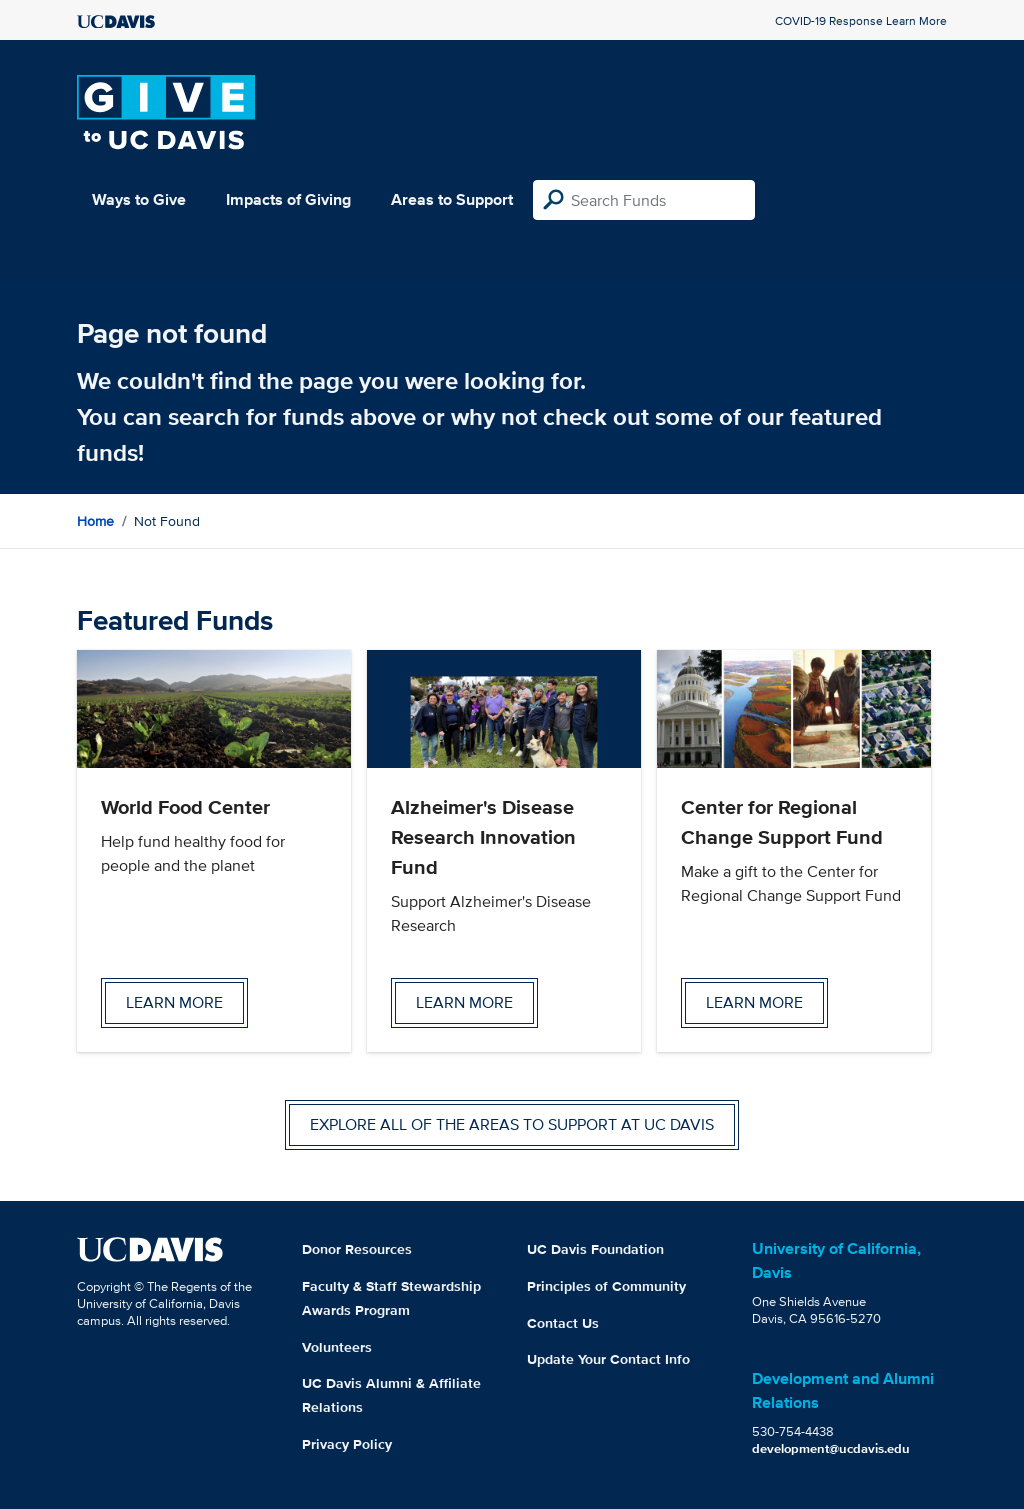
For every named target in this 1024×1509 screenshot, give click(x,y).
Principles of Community (606, 1286)
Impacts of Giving (288, 199)
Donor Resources (357, 1249)
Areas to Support (452, 199)
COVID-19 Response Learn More (861, 20)
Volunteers (337, 1347)
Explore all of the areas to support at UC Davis (512, 1124)
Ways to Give (139, 199)
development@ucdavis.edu (831, 1448)
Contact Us (563, 1323)
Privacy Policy (347, 1444)
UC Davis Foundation (595, 1249)
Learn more (174, 1002)
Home (95, 521)
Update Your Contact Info (608, 1359)
